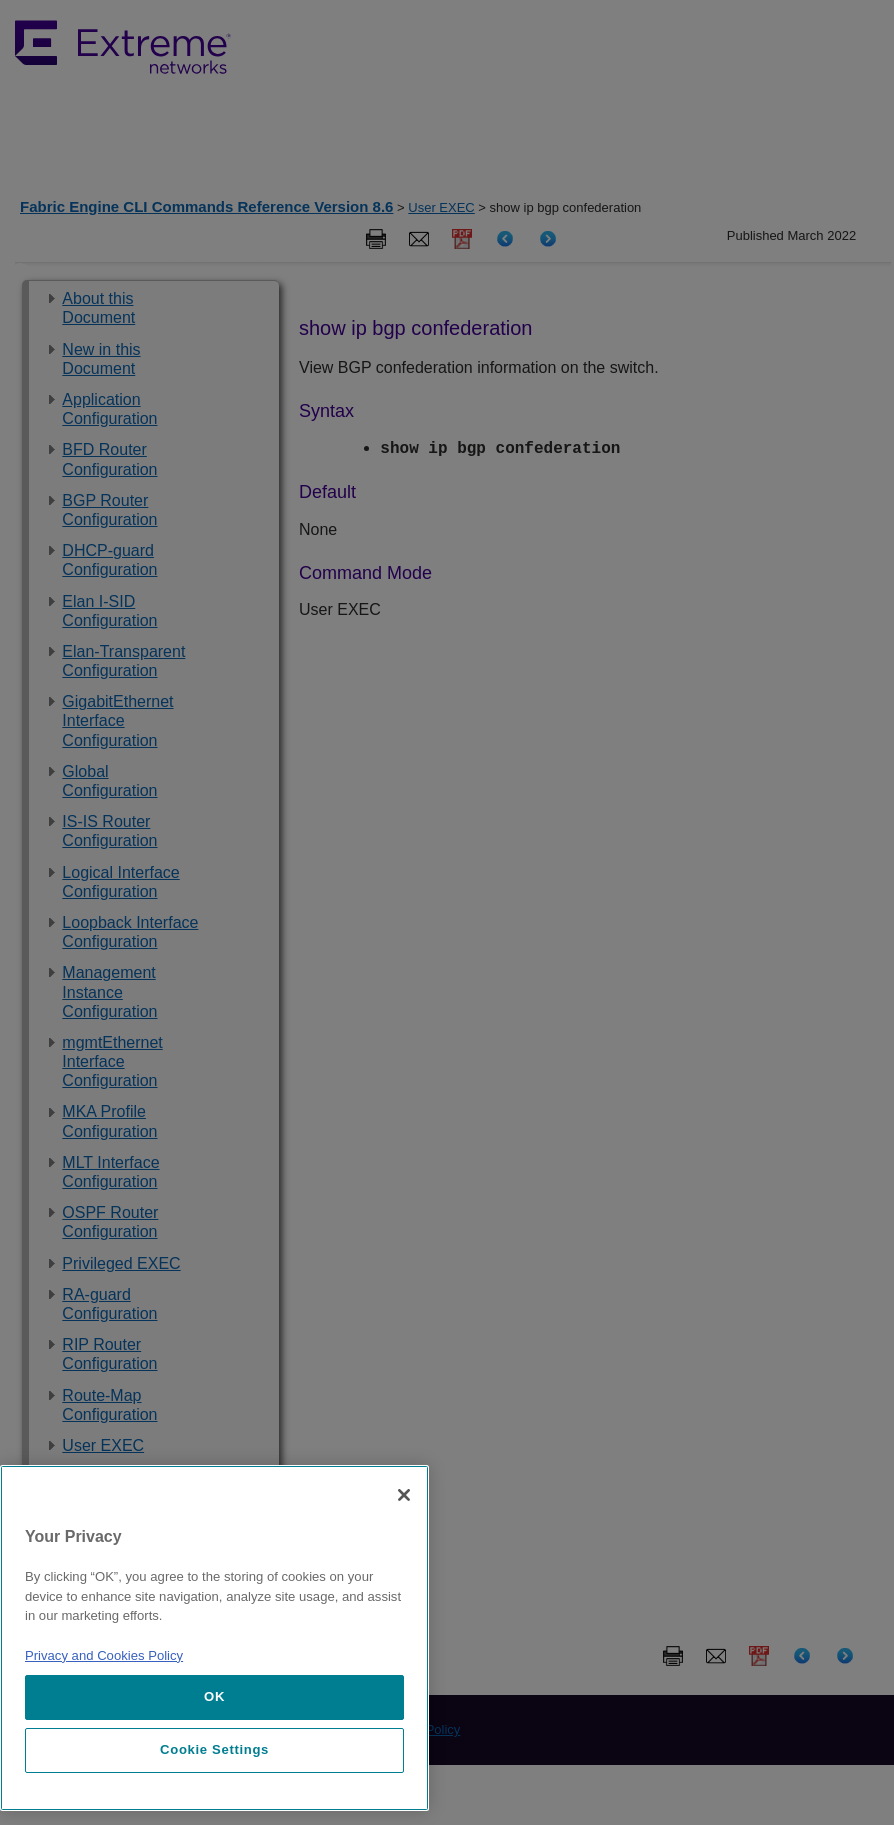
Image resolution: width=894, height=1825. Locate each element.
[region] (214, 1638)
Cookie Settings (214, 1749)
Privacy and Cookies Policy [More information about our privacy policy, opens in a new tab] (104, 1655)
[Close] (404, 1495)
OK (214, 1696)
